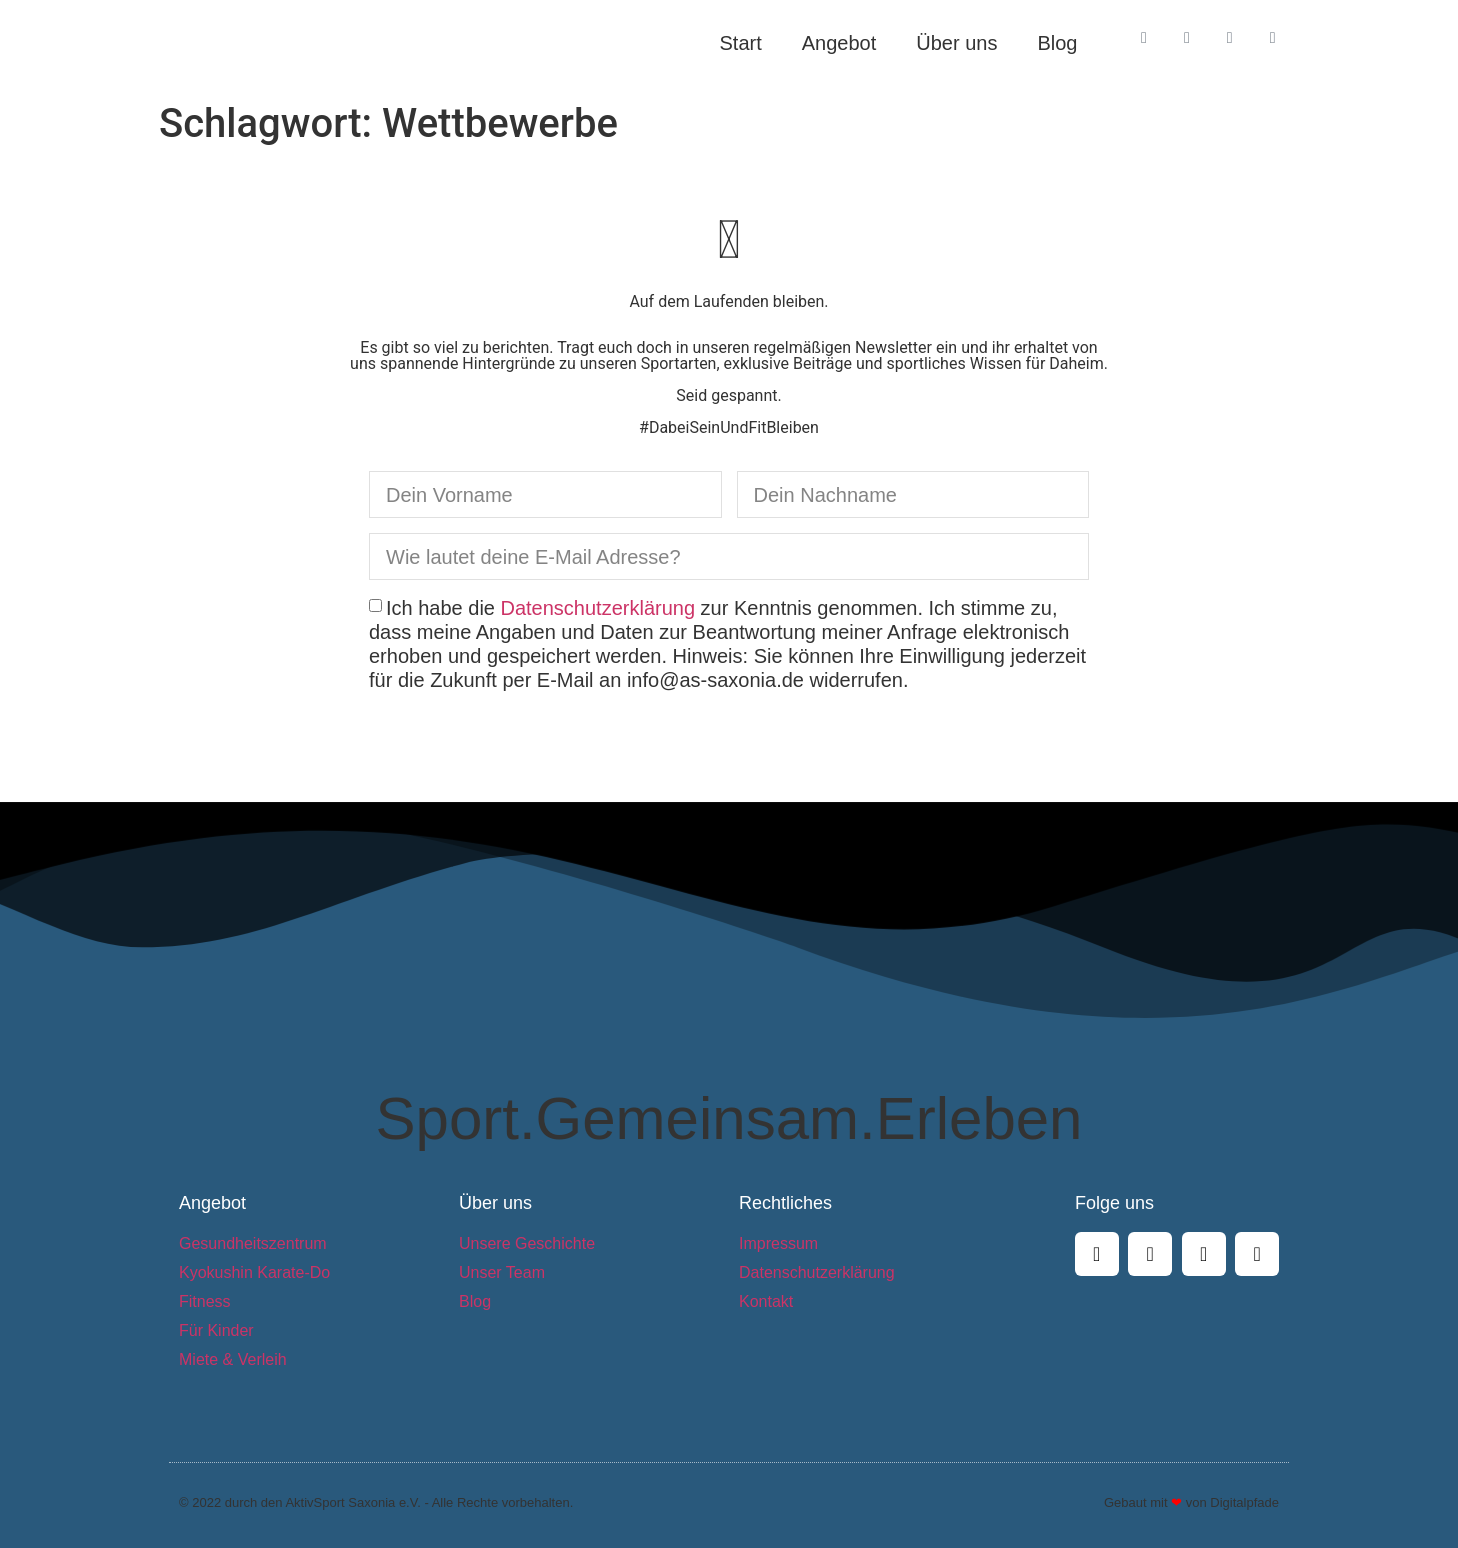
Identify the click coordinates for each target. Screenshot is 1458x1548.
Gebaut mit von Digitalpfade (1191, 1502)
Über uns (956, 43)
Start (741, 43)
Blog (1057, 43)
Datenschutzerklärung (598, 608)
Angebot (839, 43)
